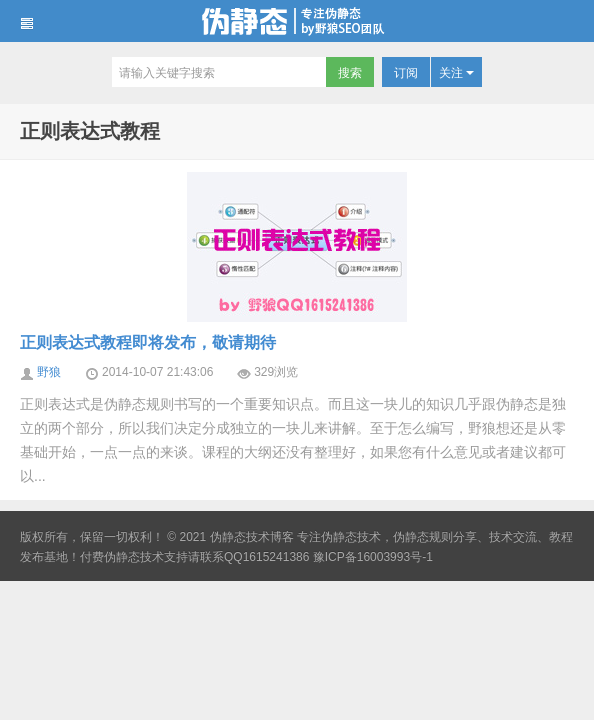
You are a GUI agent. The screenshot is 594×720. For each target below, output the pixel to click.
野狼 (49, 372)
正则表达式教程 (90, 131)
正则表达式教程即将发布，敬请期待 (148, 342)
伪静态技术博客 (297, 21)
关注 (456, 73)
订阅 (406, 73)
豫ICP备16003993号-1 (373, 557)
